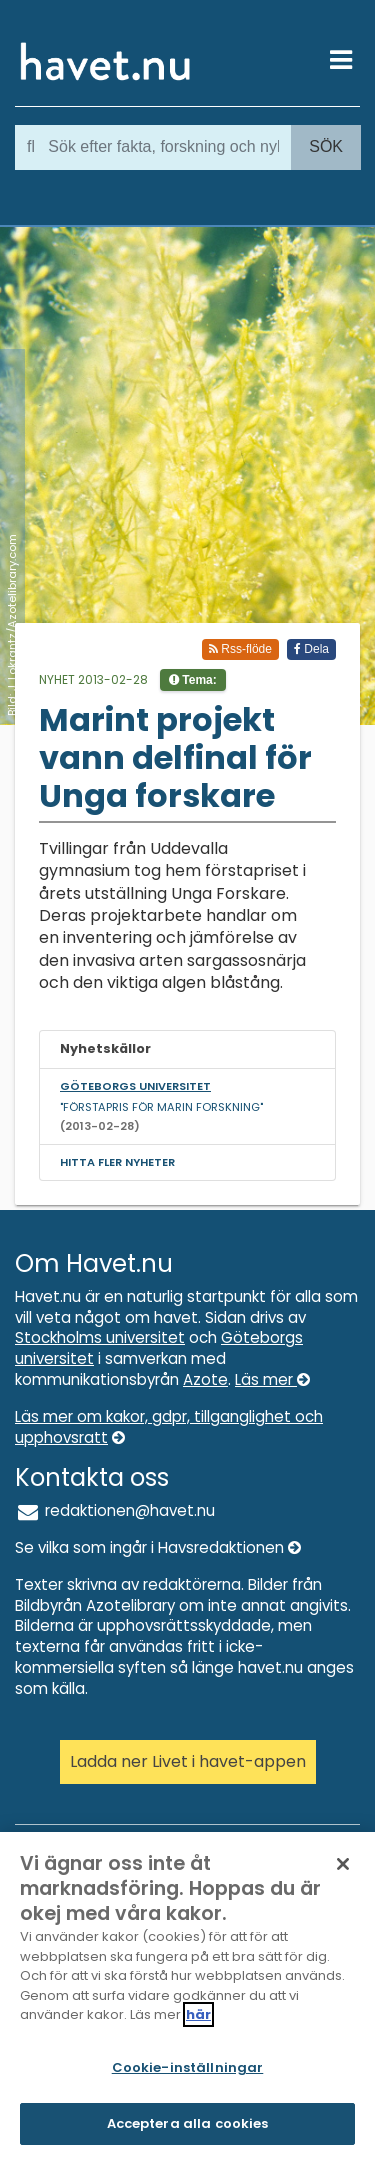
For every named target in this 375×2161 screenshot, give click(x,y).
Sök (326, 146)
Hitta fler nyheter (117, 1162)
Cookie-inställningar (188, 2067)
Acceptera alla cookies (188, 2123)
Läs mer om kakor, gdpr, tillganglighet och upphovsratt (169, 1427)
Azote (205, 1379)
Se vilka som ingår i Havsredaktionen (158, 1547)
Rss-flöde (240, 649)
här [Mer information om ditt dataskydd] (198, 2014)
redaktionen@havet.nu (115, 1510)
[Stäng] (343, 1864)
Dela (311, 649)
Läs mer (272, 1379)
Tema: (193, 680)
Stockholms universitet (100, 1337)
